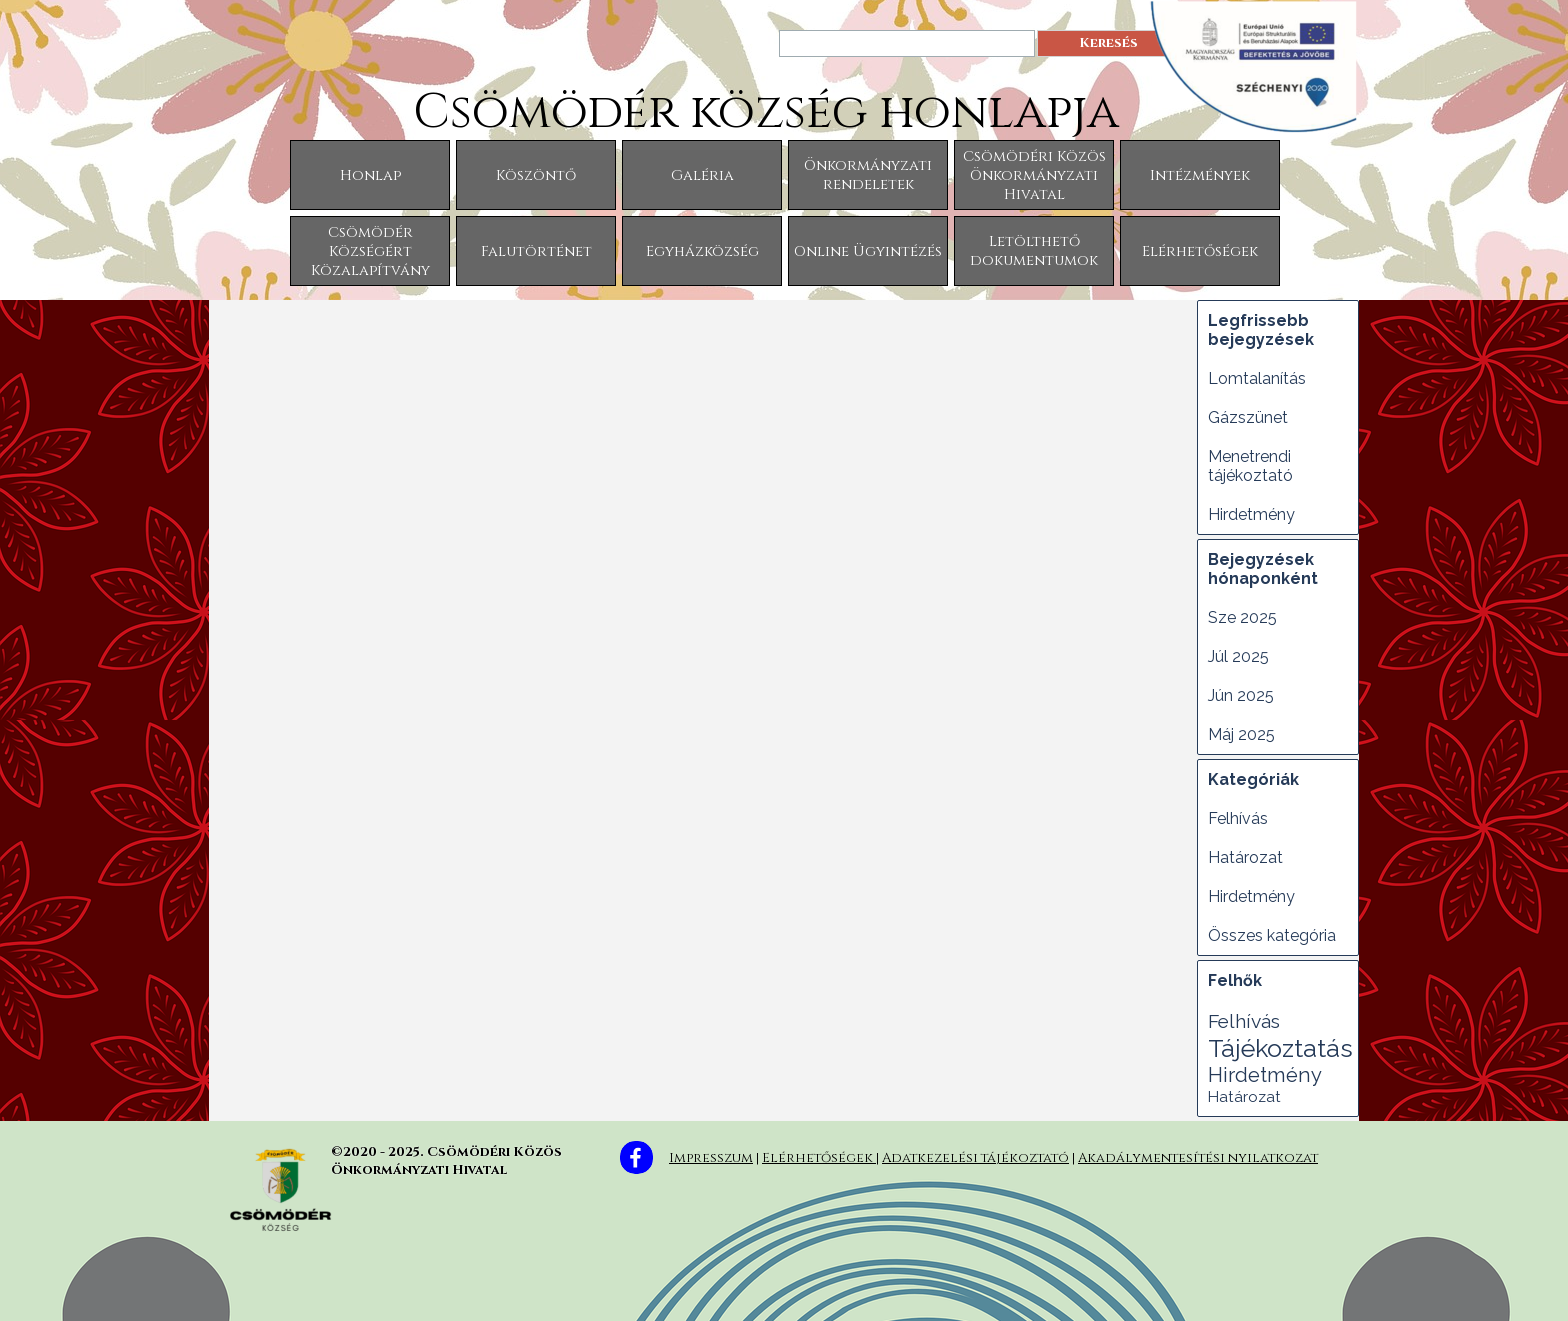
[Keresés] (907, 43)
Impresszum (711, 1158)
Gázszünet (1248, 417)
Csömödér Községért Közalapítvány (370, 251)
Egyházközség (702, 251)
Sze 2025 (1242, 617)
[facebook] (636, 1157)
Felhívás (1238, 818)
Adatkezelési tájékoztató (975, 1158)
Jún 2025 (1241, 695)
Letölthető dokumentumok (1034, 251)
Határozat (1245, 857)
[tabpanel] (1014, 1155)
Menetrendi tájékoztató (1250, 466)
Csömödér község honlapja (766, 112)
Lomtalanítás (1257, 378)
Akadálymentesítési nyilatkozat (1198, 1158)
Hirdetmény (1251, 514)
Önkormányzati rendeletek (868, 175)
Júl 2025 (1238, 656)
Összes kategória (1272, 935)
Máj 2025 (1241, 734)
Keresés (1108, 43)
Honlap (370, 175)
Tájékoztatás (1280, 1048)
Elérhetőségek (1200, 251)
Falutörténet (536, 251)
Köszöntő (536, 175)
